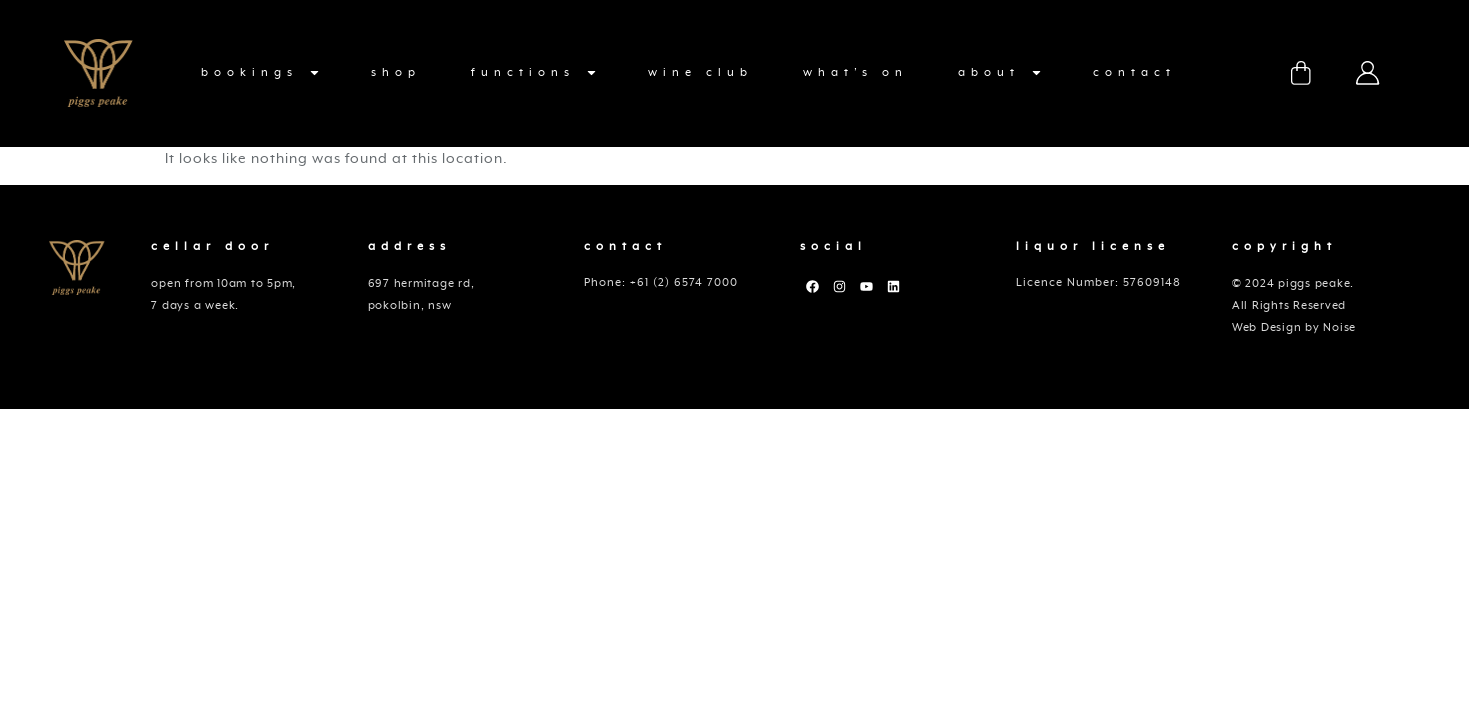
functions (534, 73)
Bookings (261, 73)
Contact (1134, 72)
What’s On (855, 72)
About (1000, 73)
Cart (1301, 73)
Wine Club (700, 72)
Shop (396, 72)
